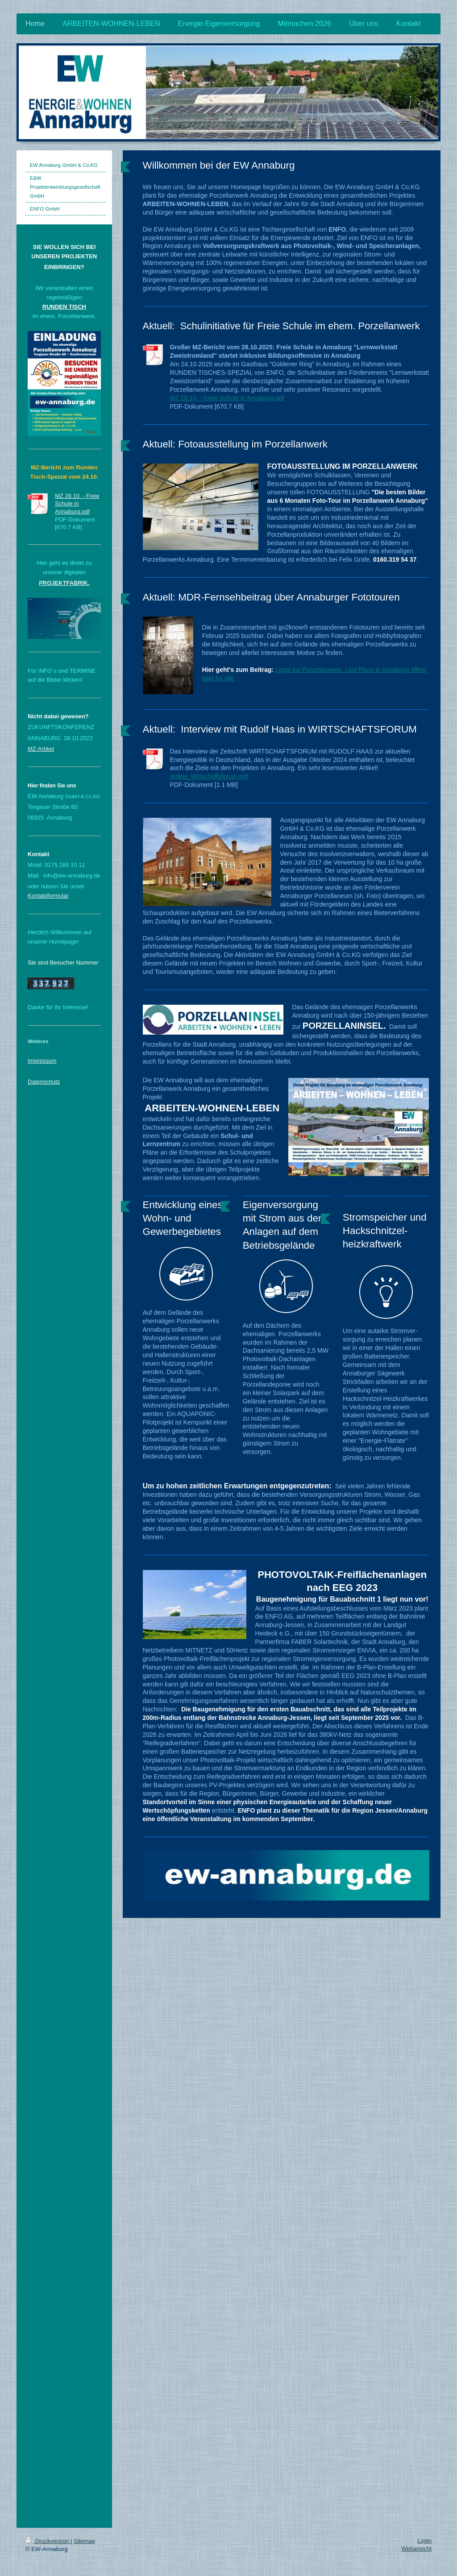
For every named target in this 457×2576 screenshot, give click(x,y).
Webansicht (416, 2548)
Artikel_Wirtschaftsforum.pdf (209, 776)
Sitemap (84, 2541)
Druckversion (48, 2541)
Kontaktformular (48, 895)
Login (424, 2540)
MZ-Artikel (41, 748)
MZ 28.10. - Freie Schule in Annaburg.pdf (227, 398)
